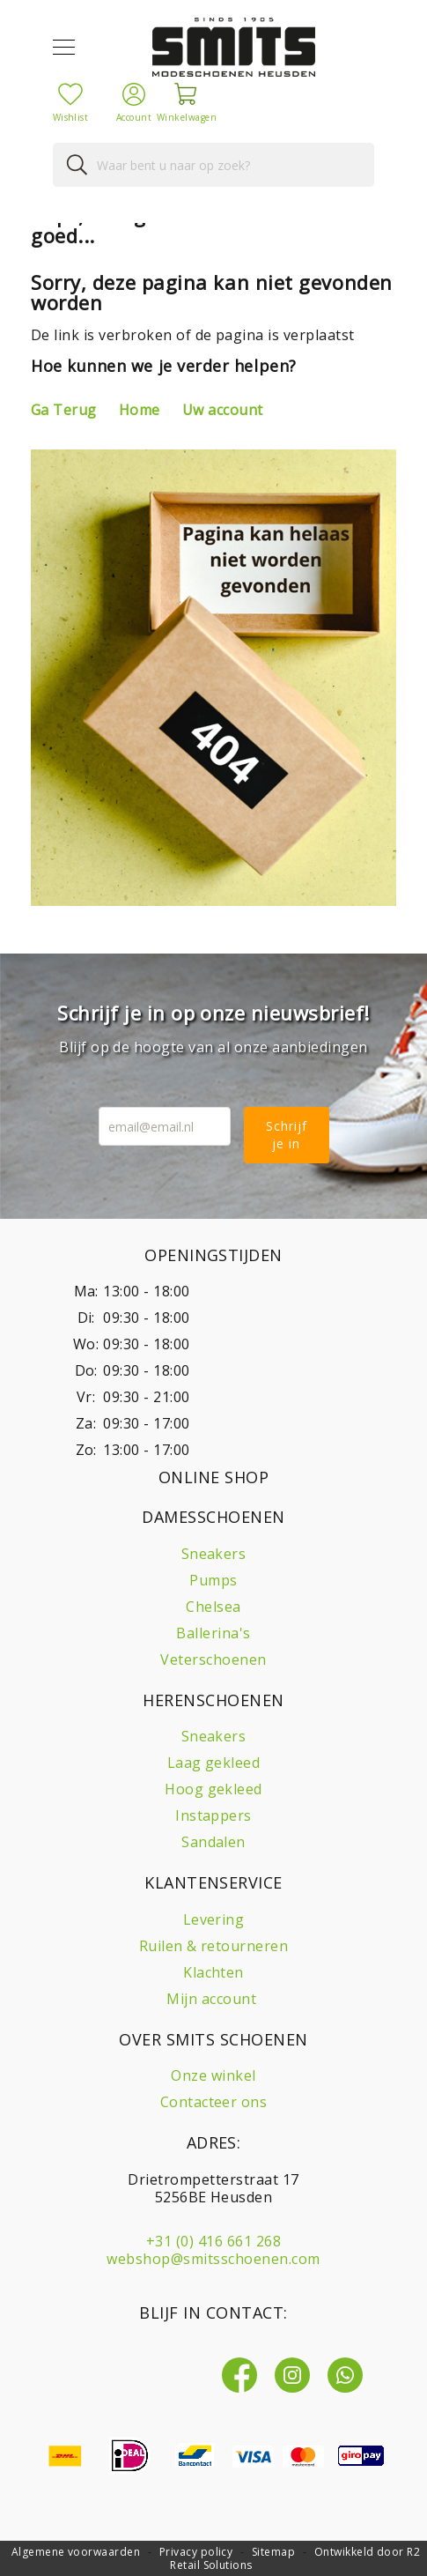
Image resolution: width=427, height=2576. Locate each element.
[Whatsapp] (345, 2375)
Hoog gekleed (213, 1789)
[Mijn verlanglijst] (70, 92)
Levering (214, 1919)
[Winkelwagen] (186, 94)
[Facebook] (239, 2375)
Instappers (213, 1815)
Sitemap (273, 2551)
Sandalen (213, 1842)
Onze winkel (213, 2075)
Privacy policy (196, 2551)
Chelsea (213, 1606)
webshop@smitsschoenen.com (213, 2258)
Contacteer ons (214, 2102)
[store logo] (233, 47)
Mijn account (211, 1998)
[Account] (133, 92)
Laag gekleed (214, 1762)
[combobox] (213, 165)
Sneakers (214, 1553)
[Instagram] (292, 2375)
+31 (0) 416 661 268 (213, 2241)
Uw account (222, 409)
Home (139, 409)
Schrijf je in (286, 1134)
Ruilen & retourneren (214, 1946)
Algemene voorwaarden (76, 2551)
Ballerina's (213, 1633)
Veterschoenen (213, 1659)
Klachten (213, 1972)
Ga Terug (64, 409)
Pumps (213, 1580)
